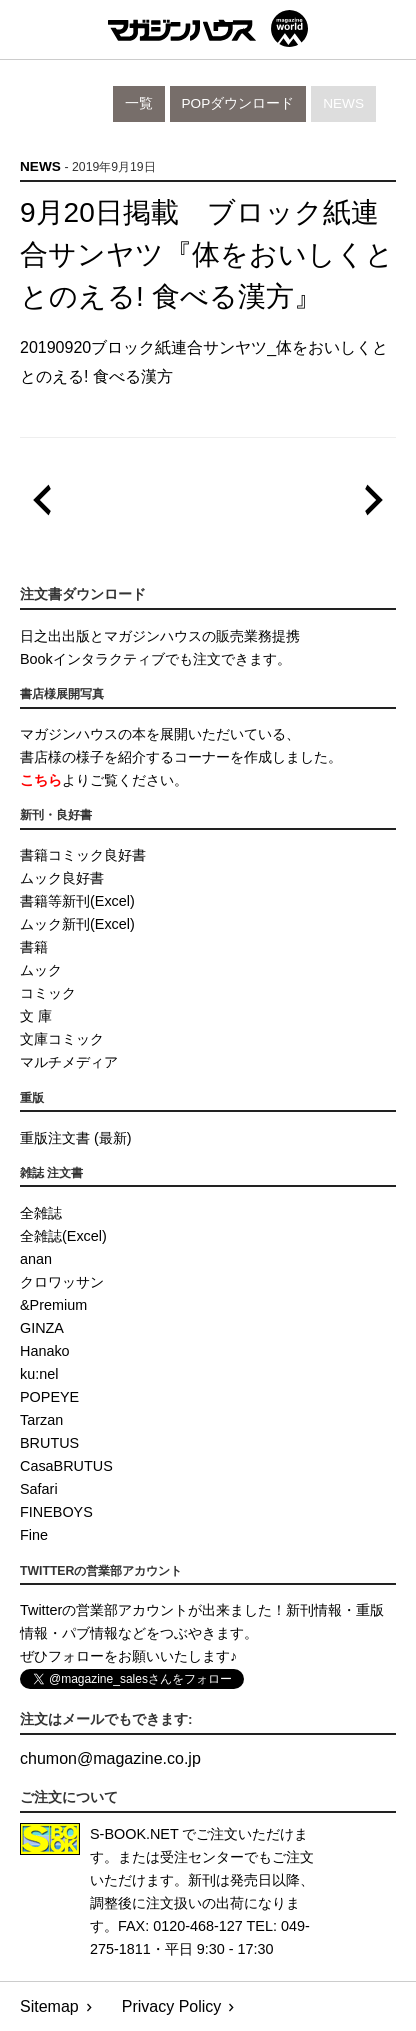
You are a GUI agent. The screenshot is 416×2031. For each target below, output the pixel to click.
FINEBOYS (56, 1512)
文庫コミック (62, 1039)
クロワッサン (62, 1282)
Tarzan (41, 1420)
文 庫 (36, 1016)
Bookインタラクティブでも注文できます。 (155, 659)
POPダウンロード (238, 103)
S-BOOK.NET (134, 1834)
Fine (34, 1535)
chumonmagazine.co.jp (110, 1758)
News (343, 103)
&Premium (53, 1305)
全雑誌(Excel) (63, 1236)
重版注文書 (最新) (76, 1138)
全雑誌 (41, 1213)
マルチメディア (69, 1062)
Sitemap (49, 2006)
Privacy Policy (172, 2006)
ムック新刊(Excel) (77, 924)
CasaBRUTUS (66, 1466)
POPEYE (49, 1397)
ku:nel (39, 1374)
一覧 (139, 103)
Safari (39, 1489)
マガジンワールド (208, 28)
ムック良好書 (62, 878)
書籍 (34, 947)
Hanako (45, 1351)
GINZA (42, 1328)
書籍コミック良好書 (83, 855)
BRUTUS (49, 1443)
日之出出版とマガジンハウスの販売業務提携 (160, 636)
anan (36, 1259)
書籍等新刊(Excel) (77, 901)
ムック (41, 970)
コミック (48, 993)
